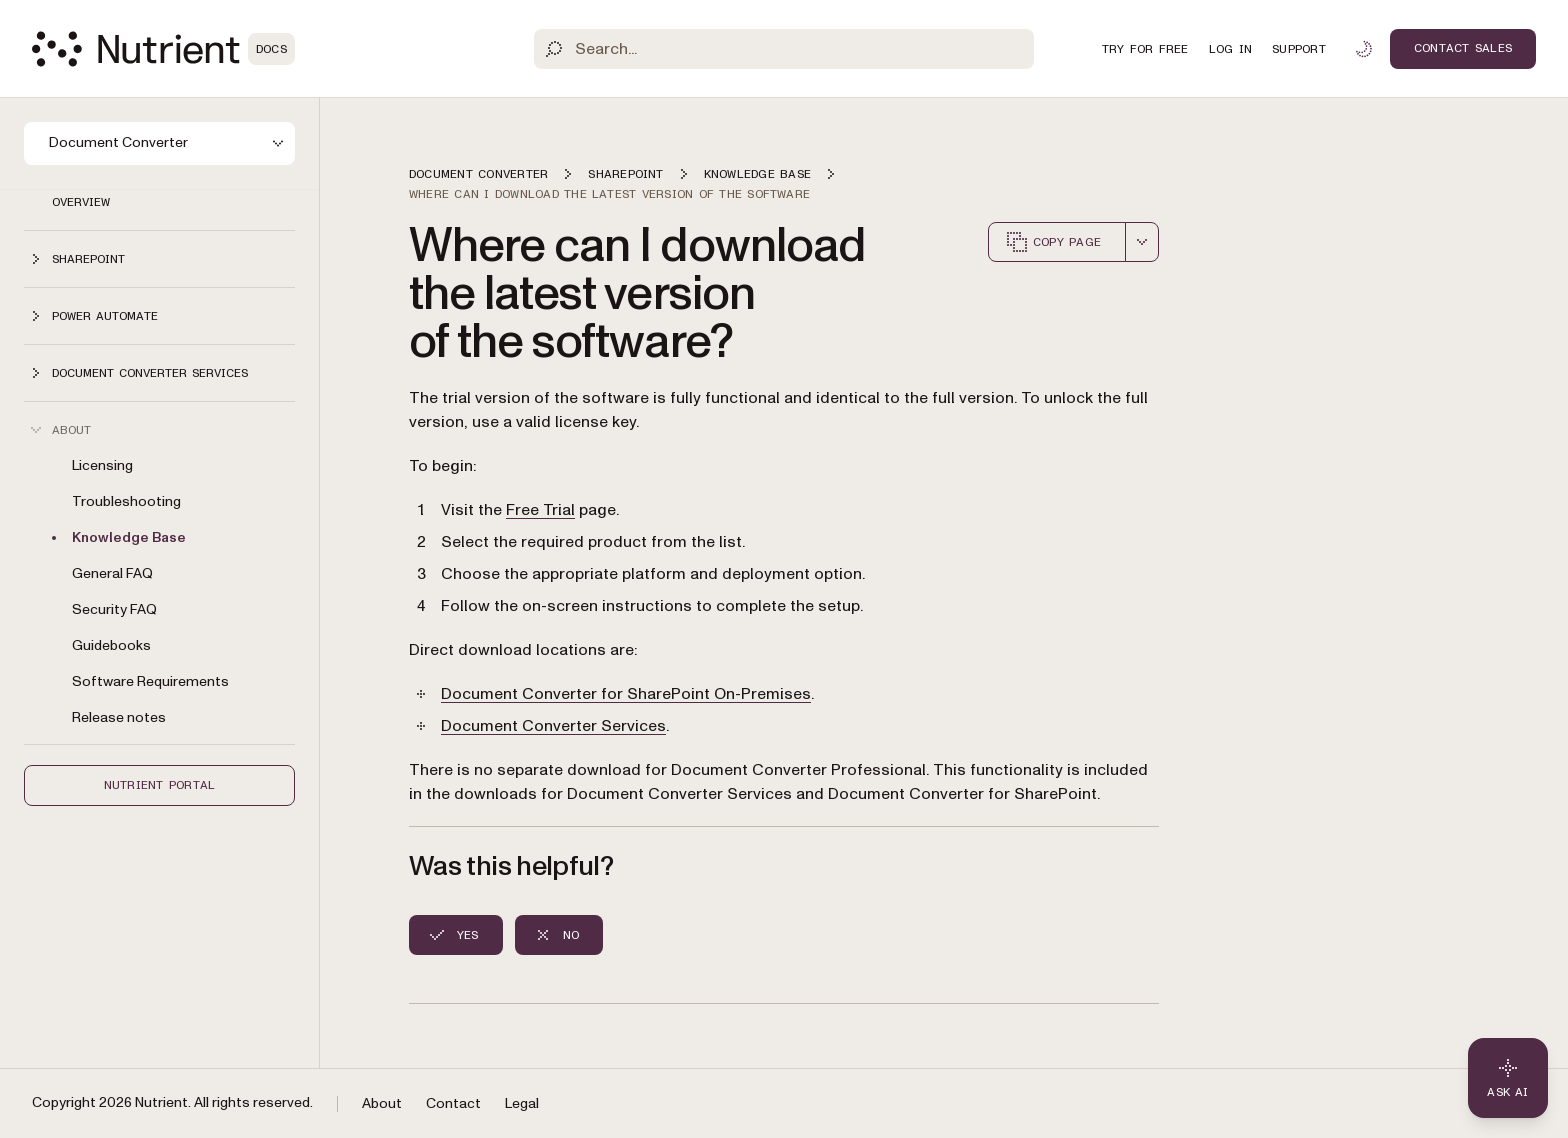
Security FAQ (114, 609)
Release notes (119, 717)
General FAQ (112, 573)
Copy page (1053, 242)
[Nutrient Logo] (163, 49)
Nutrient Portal (160, 785)
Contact (453, 1103)
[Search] (784, 49)
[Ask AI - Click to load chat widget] (1508, 1078)
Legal (522, 1103)
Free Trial (540, 510)
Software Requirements (150, 681)
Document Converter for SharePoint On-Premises (626, 694)
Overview (81, 202)
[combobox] (1142, 242)
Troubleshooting (126, 501)
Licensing (102, 465)
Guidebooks (111, 645)
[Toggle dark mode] (1364, 49)
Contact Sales (1463, 48)
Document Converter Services (553, 726)
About (382, 1103)
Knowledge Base (129, 537)
